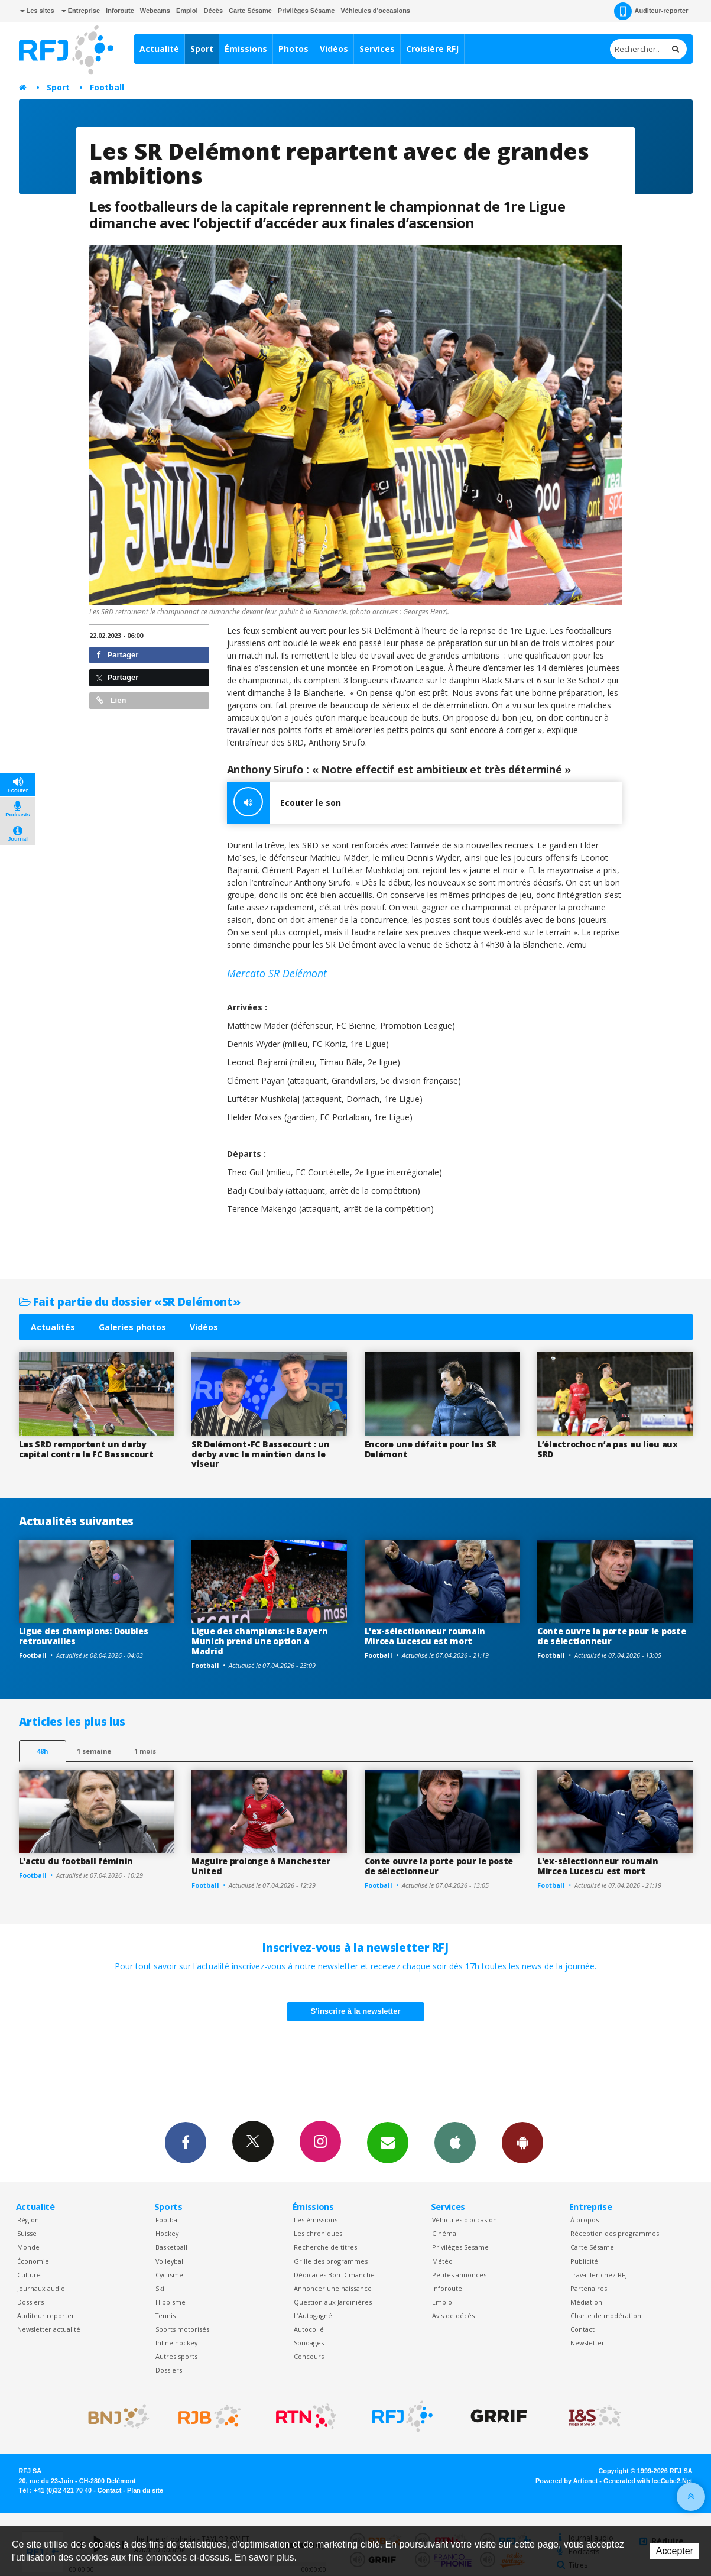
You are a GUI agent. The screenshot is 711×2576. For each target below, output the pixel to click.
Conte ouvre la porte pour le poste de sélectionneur (611, 1636)
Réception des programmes (614, 2233)
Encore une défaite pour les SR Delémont (431, 1449)
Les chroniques (318, 2233)
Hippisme (170, 2302)
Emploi (187, 10)
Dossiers (30, 2302)
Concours (309, 2356)
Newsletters (387, 2142)
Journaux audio (41, 2288)
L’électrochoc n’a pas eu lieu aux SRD (607, 1449)
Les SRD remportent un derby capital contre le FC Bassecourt (86, 1449)
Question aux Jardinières (333, 2302)
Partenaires (588, 2288)
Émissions (246, 48)
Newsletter (587, 2343)
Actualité (159, 48)
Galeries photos (132, 1327)
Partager (117, 654)
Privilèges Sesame (460, 2247)
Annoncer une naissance (333, 2288)
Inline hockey (176, 2343)
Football (107, 87)
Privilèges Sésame (306, 10)
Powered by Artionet (566, 2480)
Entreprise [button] (80, 10)
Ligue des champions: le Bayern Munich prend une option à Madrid (259, 1641)
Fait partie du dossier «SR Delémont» (130, 1301)
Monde (28, 2247)
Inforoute (120, 10)
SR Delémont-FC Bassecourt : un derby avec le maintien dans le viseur (260, 1454)
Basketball (171, 2247)
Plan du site (145, 2490)
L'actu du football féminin (76, 1861)
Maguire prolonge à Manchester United (260, 1866)
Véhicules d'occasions (375, 10)
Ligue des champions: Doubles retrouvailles (83, 1636)
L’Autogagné (313, 2315)
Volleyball (170, 2261)
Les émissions (315, 2220)
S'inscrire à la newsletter (356, 2011)
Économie (33, 2261)
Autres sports (176, 2356)
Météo (442, 2261)
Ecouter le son (284, 803)
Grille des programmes (331, 2261)
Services (377, 48)
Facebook (185, 2142)
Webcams (155, 10)
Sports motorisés (182, 2329)
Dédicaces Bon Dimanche (334, 2275)
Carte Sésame (250, 10)
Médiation (586, 2302)
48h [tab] (42, 1751)
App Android (522, 2142)
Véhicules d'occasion (464, 2220)
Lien (111, 700)
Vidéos (334, 48)
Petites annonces (459, 2275)
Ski (159, 2288)
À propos (584, 2220)
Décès (213, 10)
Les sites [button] (37, 10)
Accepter (674, 2551)
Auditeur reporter (45, 2315)
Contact (582, 2329)
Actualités (53, 1327)
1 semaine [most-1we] (94, 1751)
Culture (29, 2275)
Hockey (166, 2233)
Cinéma (444, 2233)
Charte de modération (605, 2315)
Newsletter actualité (48, 2329)
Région (28, 2220)
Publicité (584, 2261)
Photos (293, 48)
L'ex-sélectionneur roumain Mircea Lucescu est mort (425, 1636)
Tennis (165, 2315)
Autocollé (309, 2329)
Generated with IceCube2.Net (647, 2480)
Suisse (27, 2233)
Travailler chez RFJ (598, 2275)
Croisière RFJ (432, 48)
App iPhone (455, 2142)
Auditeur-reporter (651, 11)
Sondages (309, 2343)
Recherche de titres (325, 2247)
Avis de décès (453, 2315)
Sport (201, 48)
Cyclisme (169, 2275)
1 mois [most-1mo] (145, 1751)
